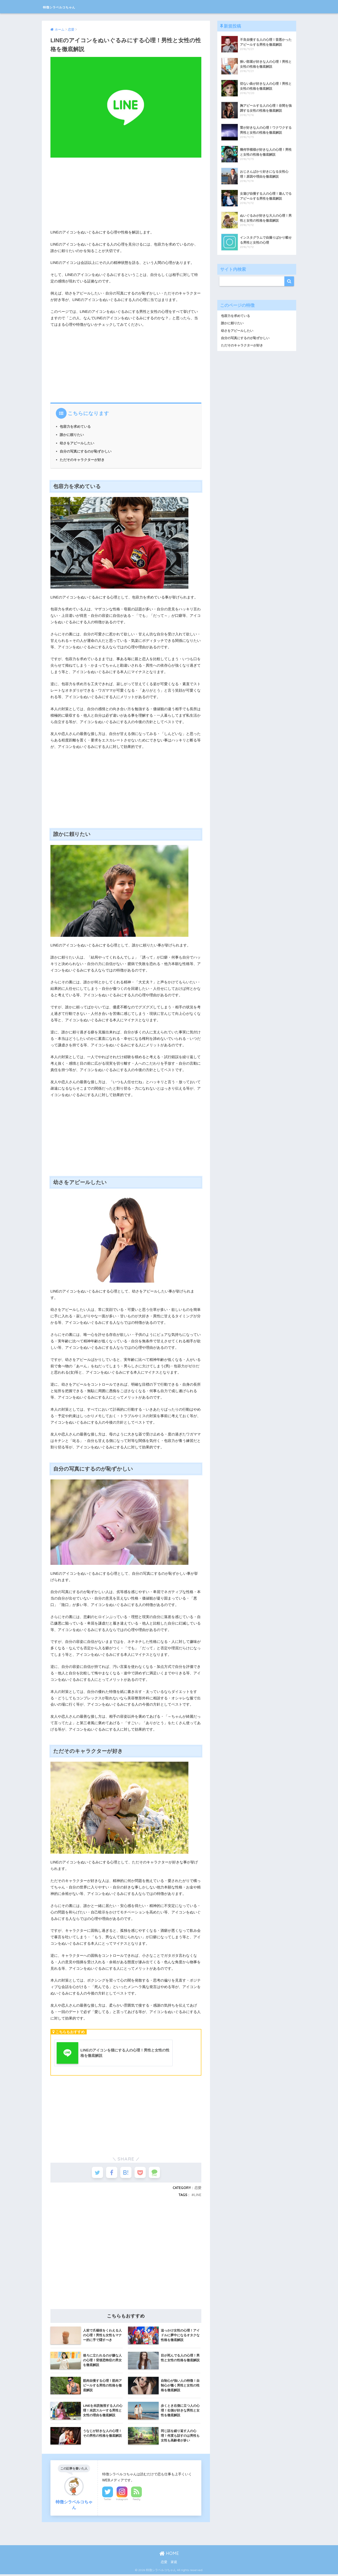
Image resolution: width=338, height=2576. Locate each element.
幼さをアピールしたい (77, 443)
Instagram (122, 2500)
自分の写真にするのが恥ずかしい (85, 451)
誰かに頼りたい (72, 435)
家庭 (174, 2563)
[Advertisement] (125, 191)
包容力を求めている (75, 426)
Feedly (136, 2500)
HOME (169, 2555)
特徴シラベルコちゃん (69, 6)
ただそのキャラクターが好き (82, 460)
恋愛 (197, 2189)
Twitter (107, 2500)
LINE (197, 2196)
